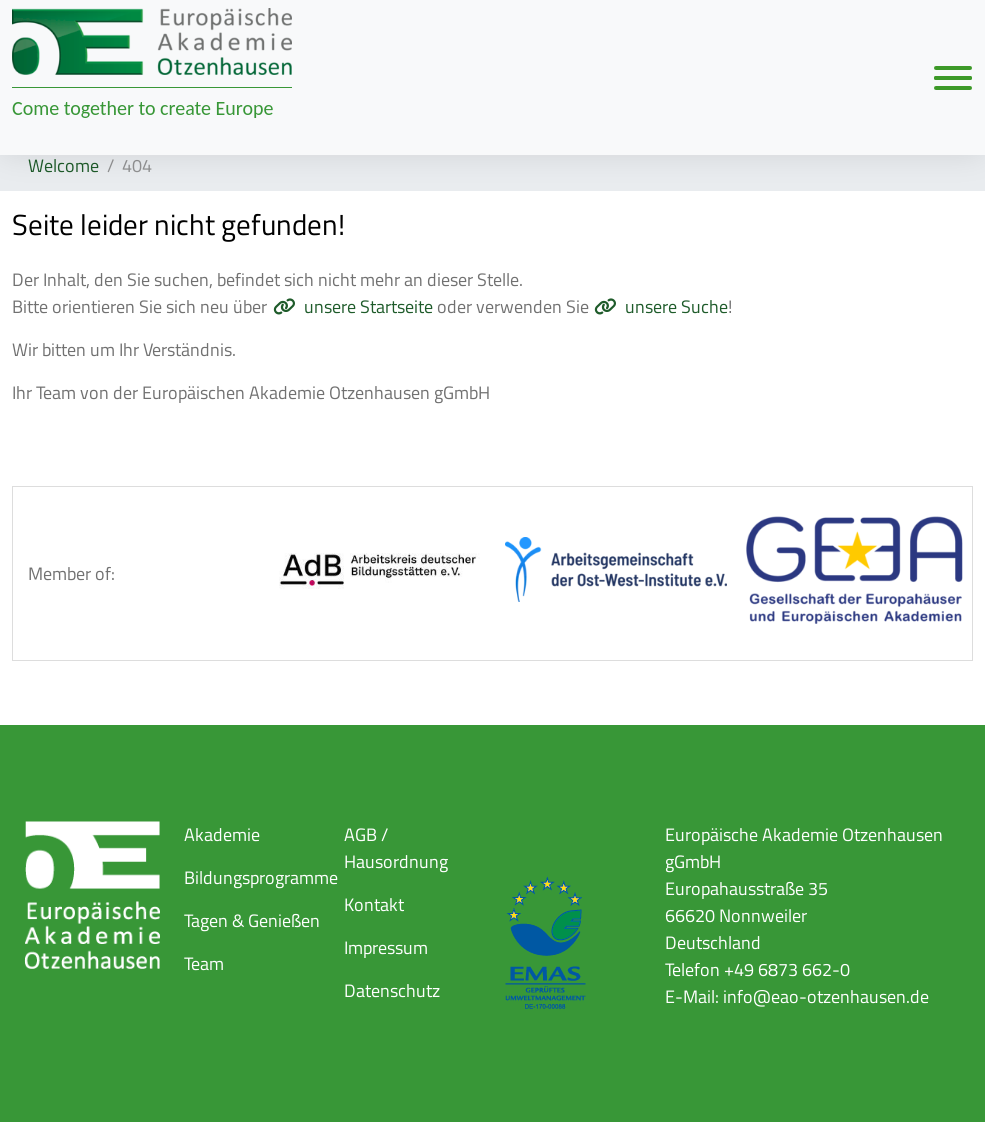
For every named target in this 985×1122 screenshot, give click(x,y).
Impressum (386, 947)
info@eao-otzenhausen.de (826, 996)
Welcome (63, 165)
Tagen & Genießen (252, 920)
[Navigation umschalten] (953, 77)
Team (204, 963)
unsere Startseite (368, 306)
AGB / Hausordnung (396, 848)
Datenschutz (392, 990)
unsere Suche (676, 306)
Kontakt (374, 904)
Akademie (222, 834)
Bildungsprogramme (261, 877)
